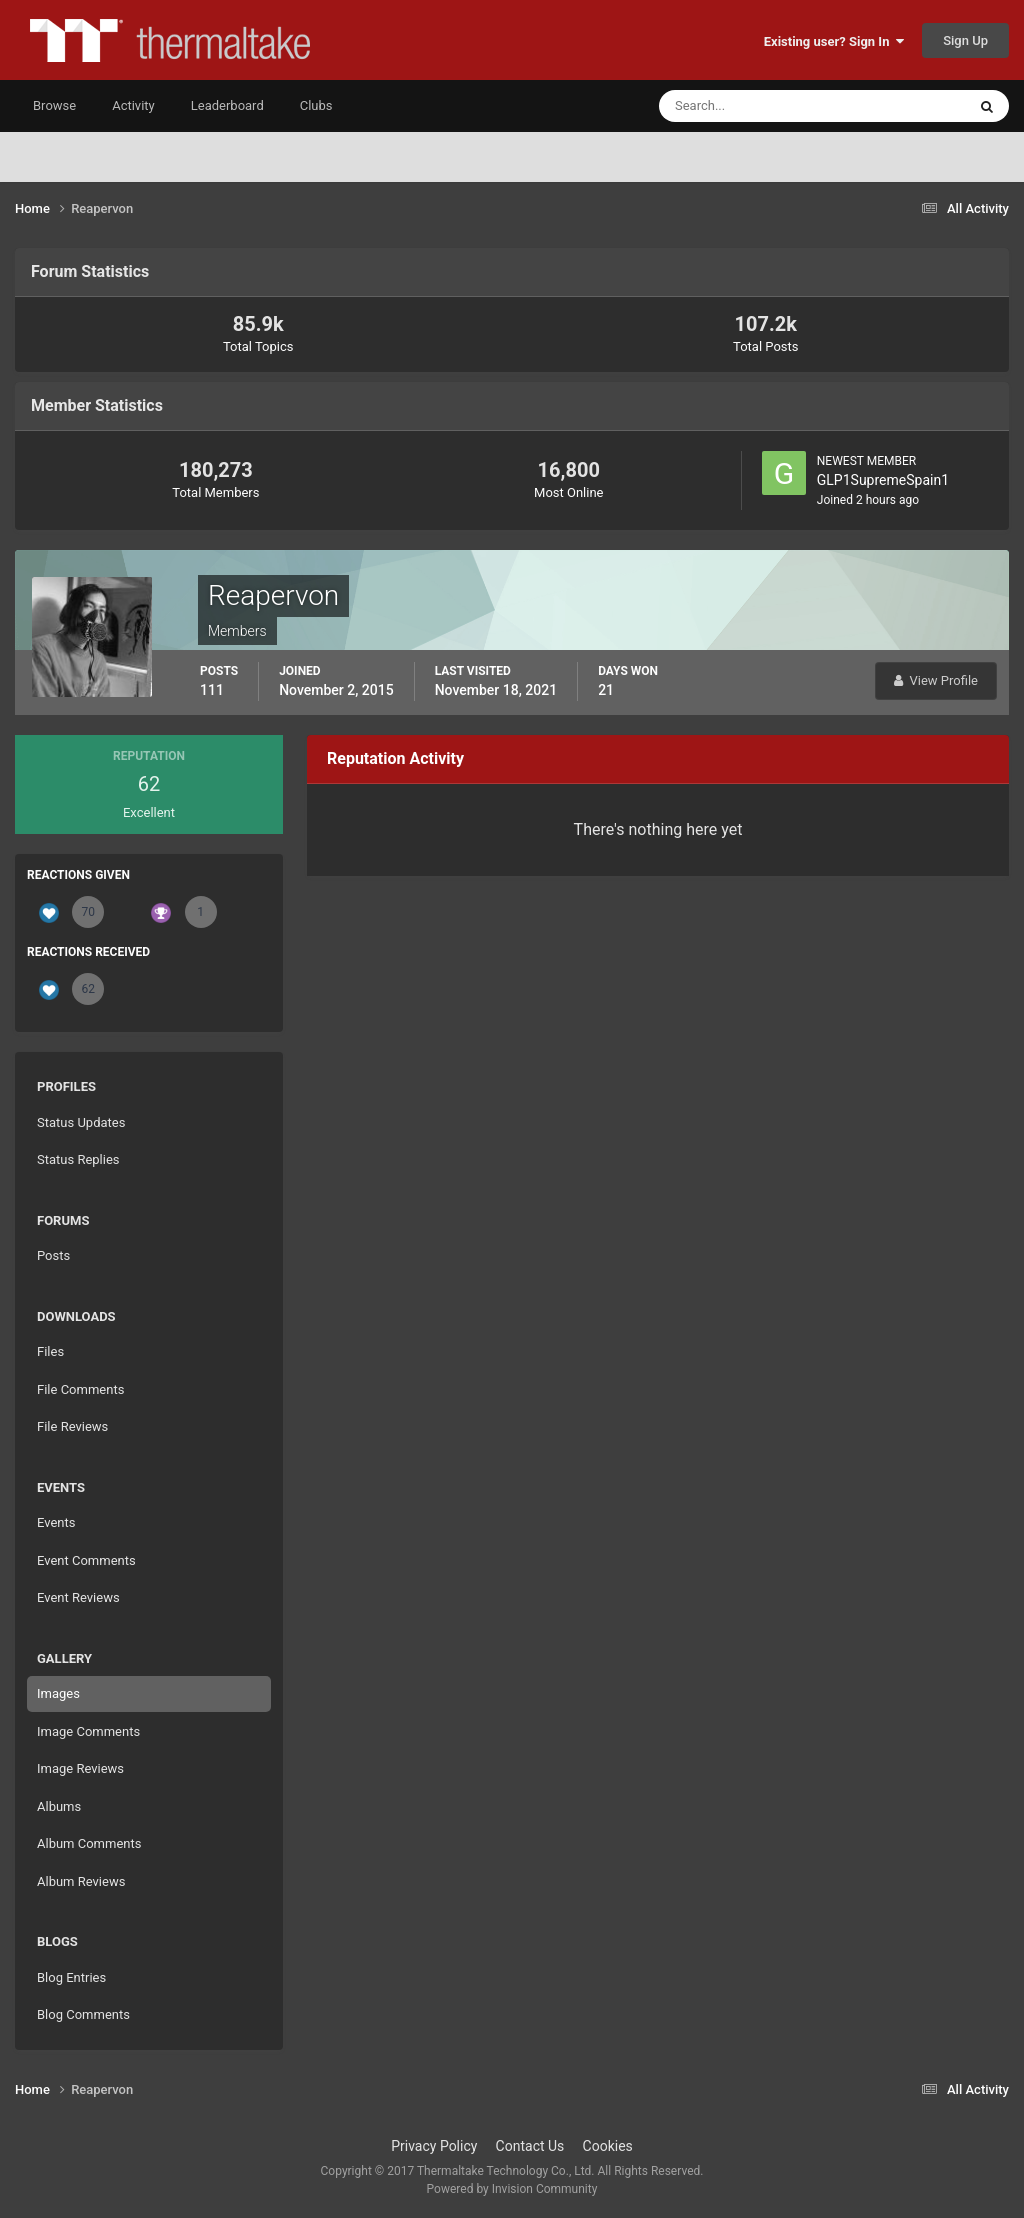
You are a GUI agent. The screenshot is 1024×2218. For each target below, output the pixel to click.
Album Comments (89, 1843)
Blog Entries (71, 1977)
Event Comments (86, 1560)
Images (58, 1693)
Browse (54, 105)
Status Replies (78, 1159)
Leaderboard (227, 105)
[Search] (751, 106)
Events (56, 1522)
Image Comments (88, 1731)
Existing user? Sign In (834, 41)
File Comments (80, 1389)
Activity (133, 105)
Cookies (608, 2146)
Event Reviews (78, 1597)
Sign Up (965, 40)
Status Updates (81, 1122)
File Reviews (72, 1426)
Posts (53, 1255)
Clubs (316, 105)
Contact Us (530, 2146)
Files (50, 1351)
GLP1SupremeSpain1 (883, 480)
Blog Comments (83, 2014)
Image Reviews (80, 1768)
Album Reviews (81, 1881)
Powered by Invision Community (512, 2189)
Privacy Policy (434, 2146)
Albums (59, 1806)
